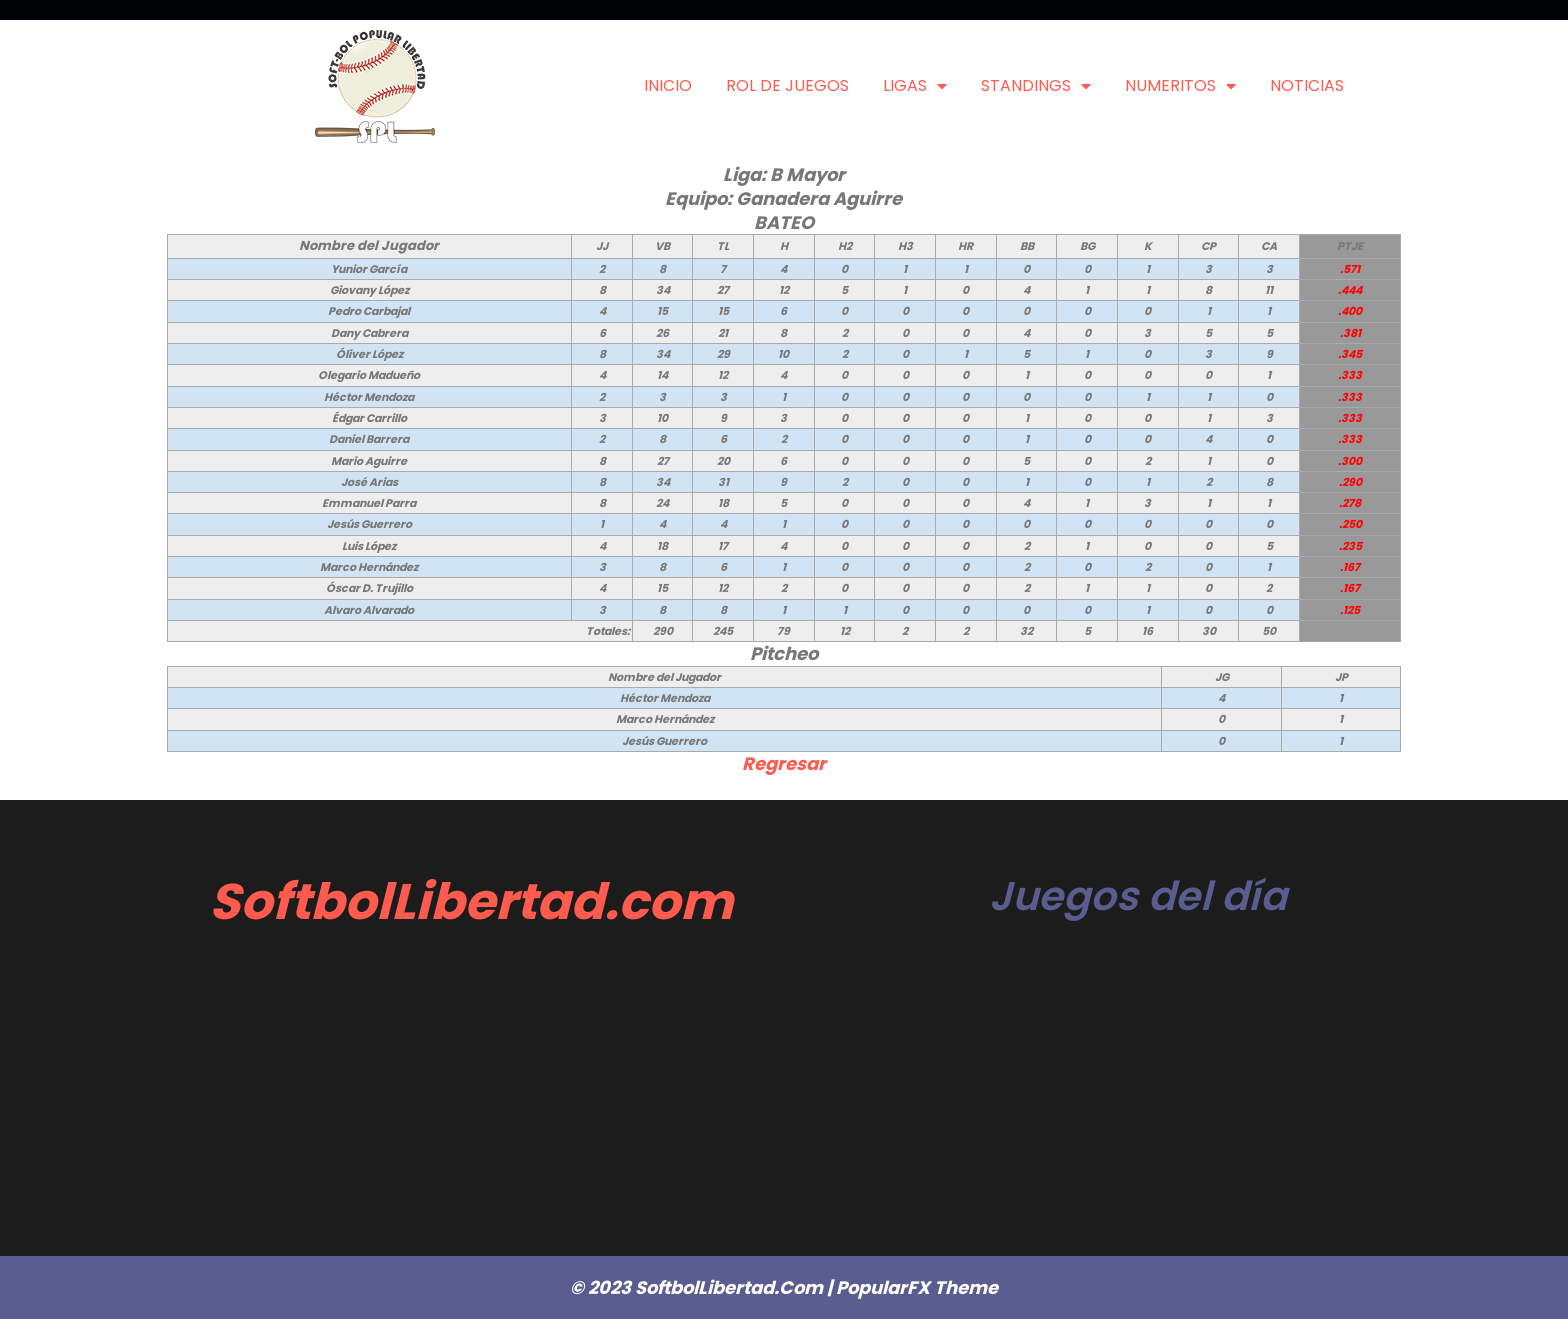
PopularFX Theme (917, 1287)
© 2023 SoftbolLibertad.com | (703, 1287)
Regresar (784, 763)
